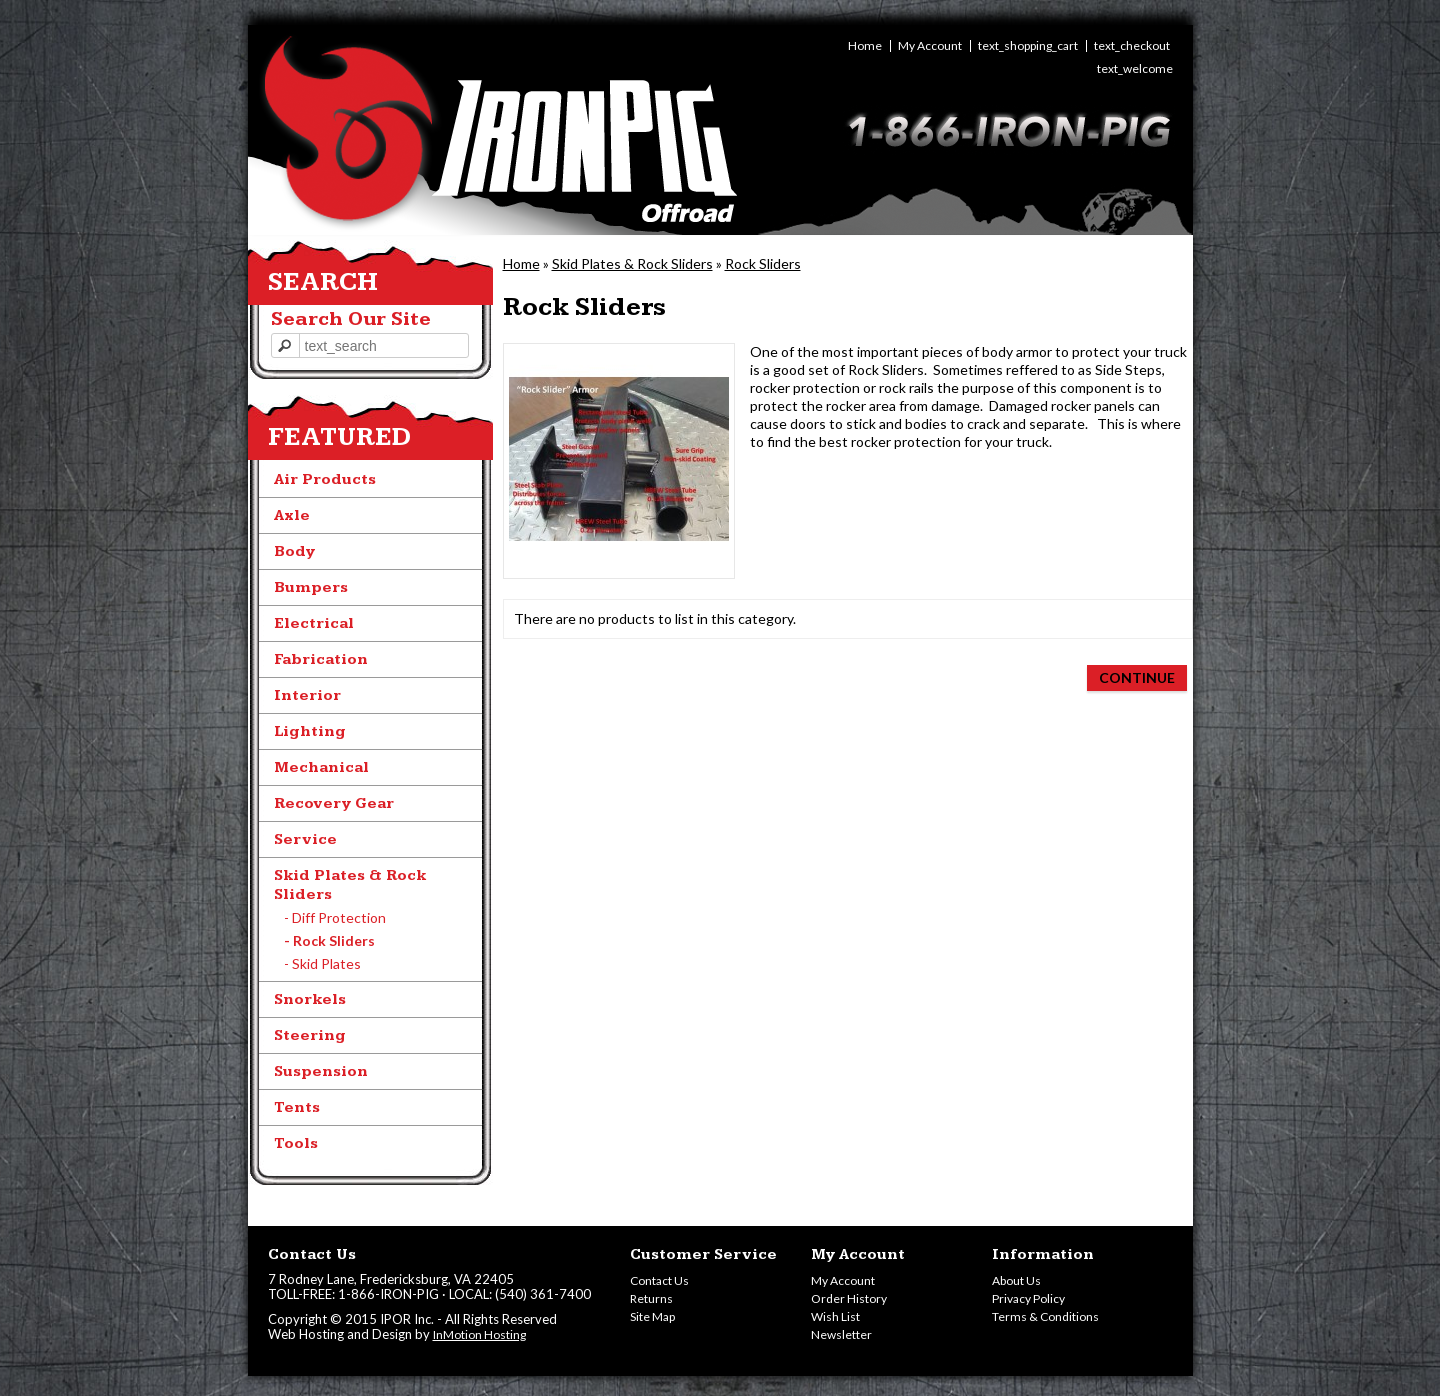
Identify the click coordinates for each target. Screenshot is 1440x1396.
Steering (310, 1035)
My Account (930, 46)
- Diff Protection (335, 917)
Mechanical (321, 767)
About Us (1016, 1280)
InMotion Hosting (479, 1334)
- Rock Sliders (329, 940)
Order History (849, 1298)
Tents (297, 1107)
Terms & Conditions (1045, 1316)
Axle (292, 515)
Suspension (321, 1071)
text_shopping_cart (1028, 46)
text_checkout (1132, 46)
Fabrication (321, 659)
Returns (651, 1298)
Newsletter (841, 1334)
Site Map (652, 1316)
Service (305, 839)
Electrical (314, 623)
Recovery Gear (334, 803)
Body (294, 551)
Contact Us (659, 1280)
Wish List (835, 1316)
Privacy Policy (1028, 1298)
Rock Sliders (763, 263)
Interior (307, 695)
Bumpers (311, 587)
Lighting (310, 731)
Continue (1137, 677)
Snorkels (310, 999)
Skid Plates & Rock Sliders (632, 263)
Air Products (325, 479)
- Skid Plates (322, 963)
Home (865, 46)
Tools (296, 1143)
